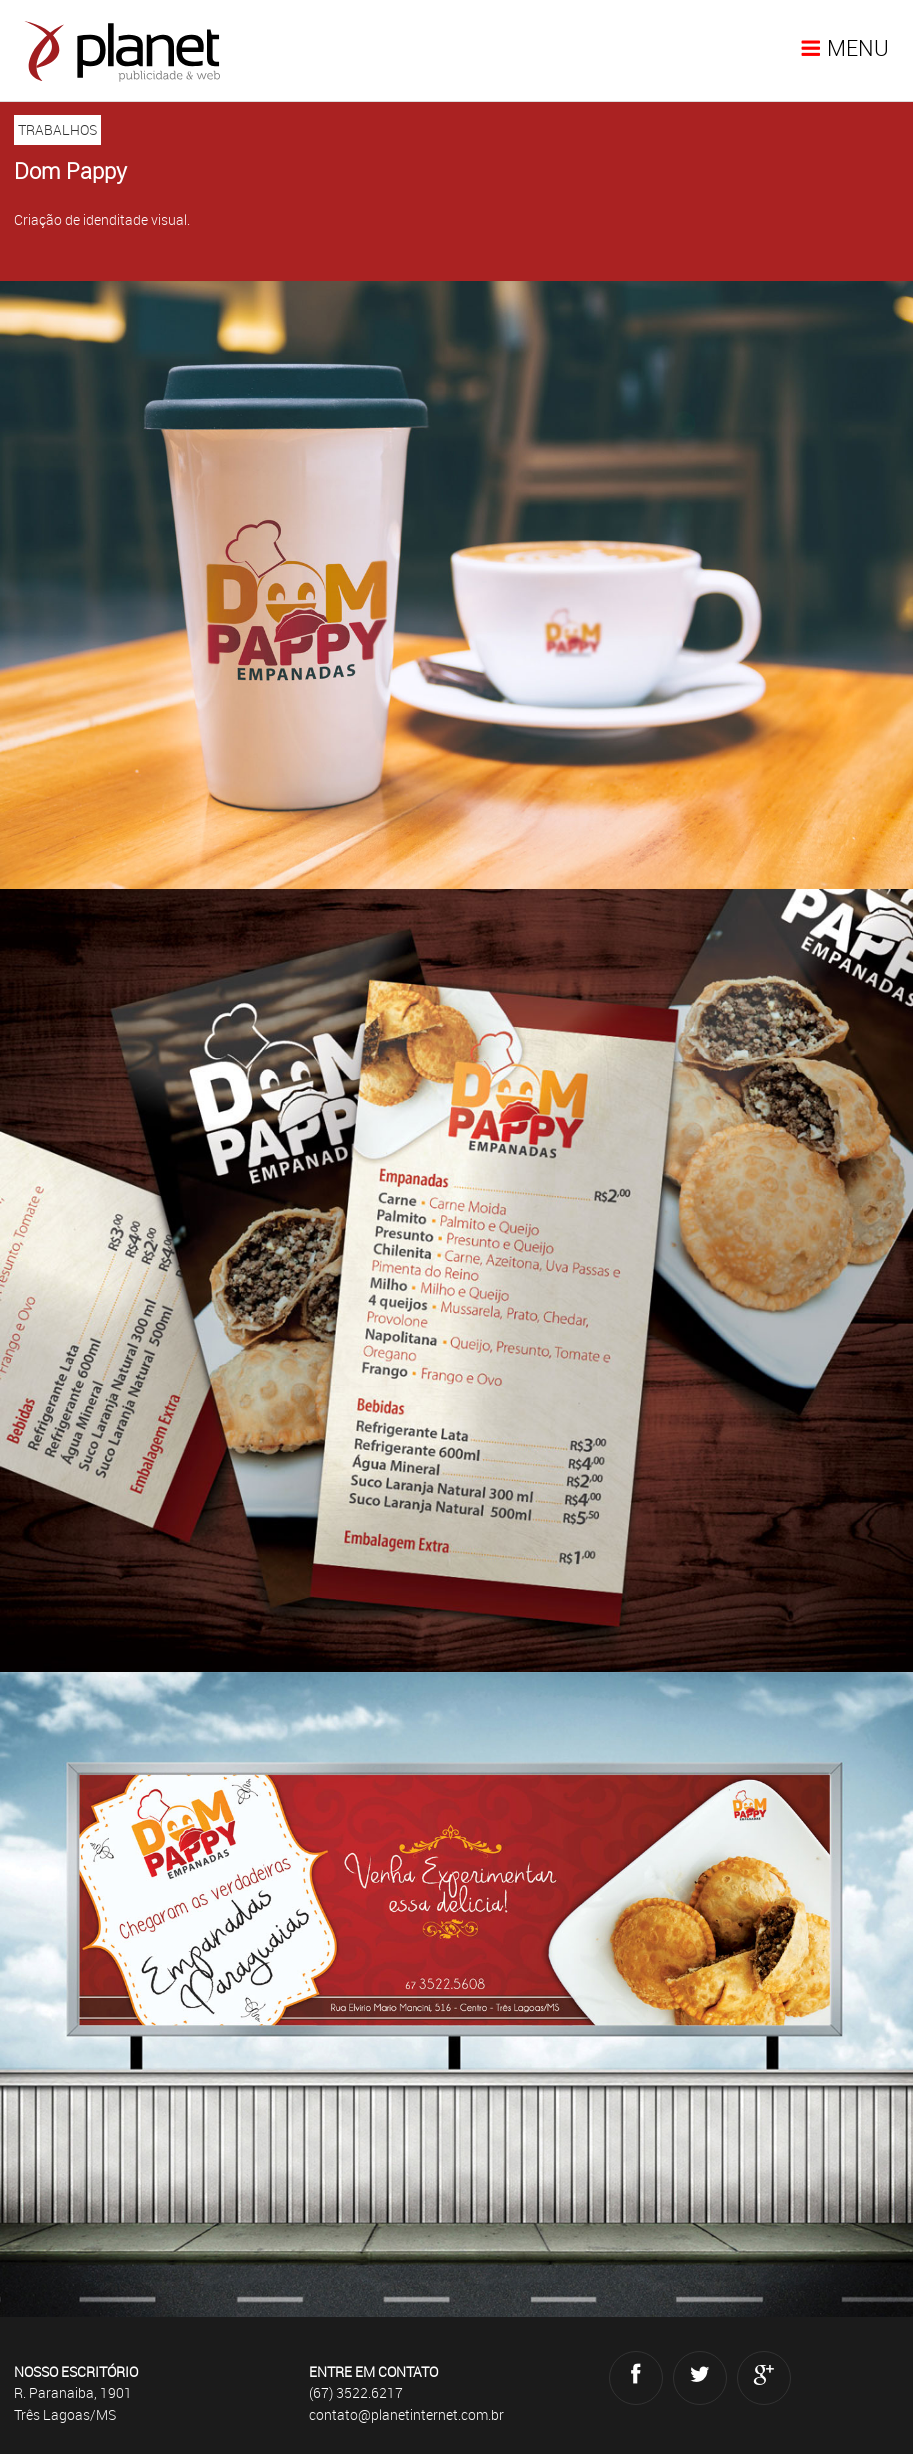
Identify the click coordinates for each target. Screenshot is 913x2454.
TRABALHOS (57, 129)
